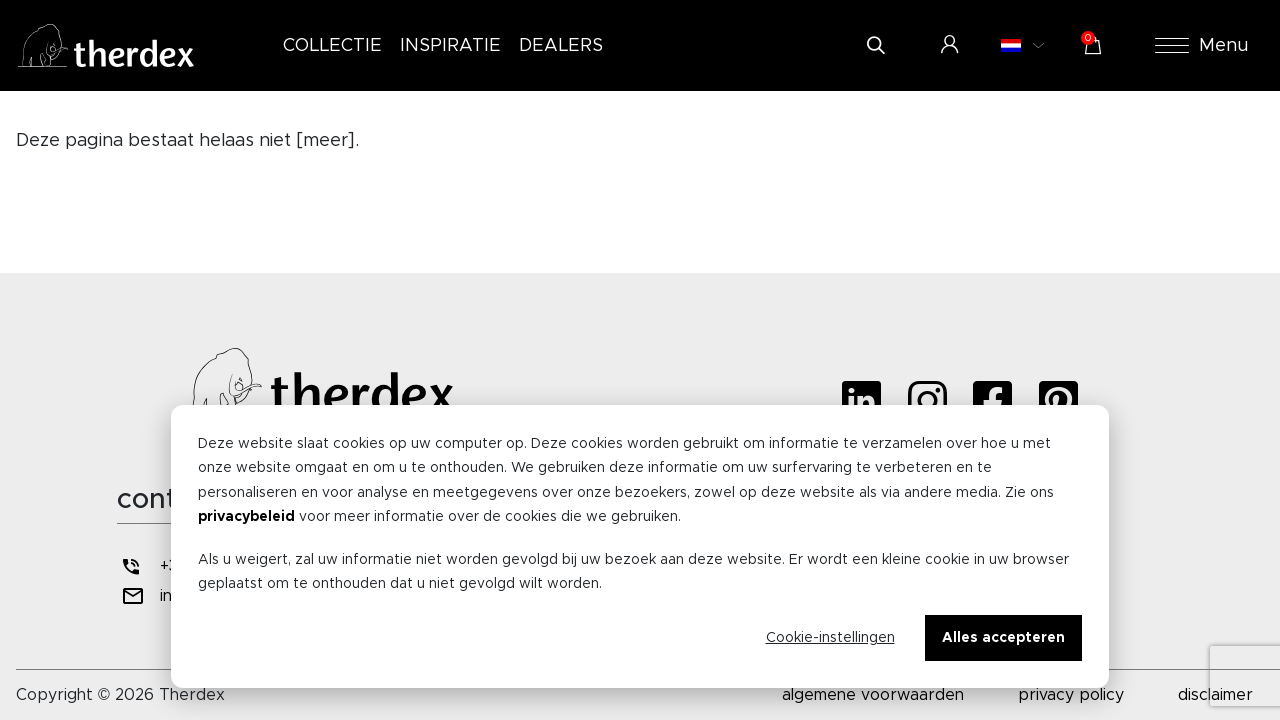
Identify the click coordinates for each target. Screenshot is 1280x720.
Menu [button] (1202, 46)
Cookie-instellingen (830, 638)
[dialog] (640, 546)
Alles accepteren (1003, 638)
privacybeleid (246, 517)
